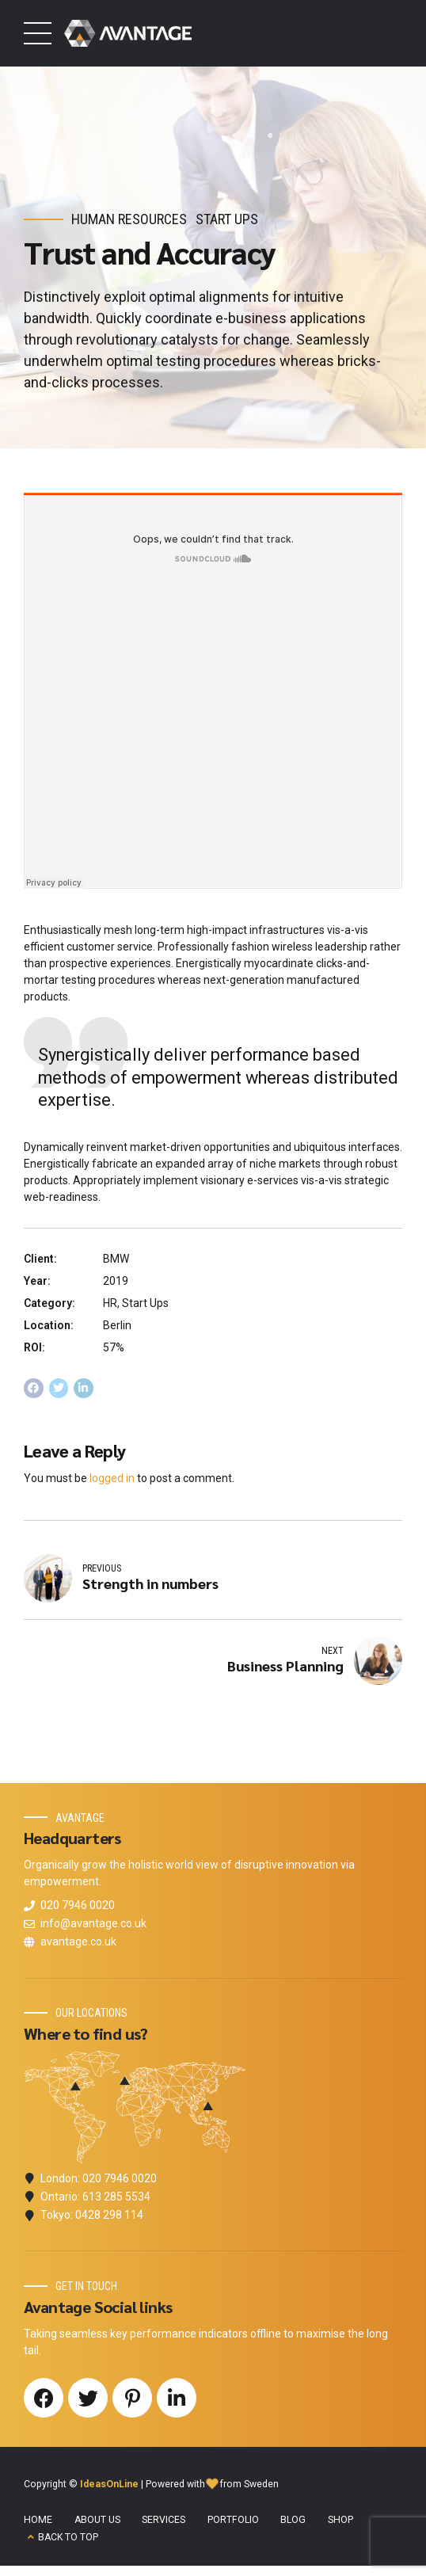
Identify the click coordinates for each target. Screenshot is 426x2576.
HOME (38, 2520)
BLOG (293, 2520)
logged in (112, 1478)
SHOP (340, 2520)
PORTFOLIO (233, 2520)
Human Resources (129, 219)
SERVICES (163, 2520)
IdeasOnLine (109, 2484)
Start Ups (227, 219)
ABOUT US (97, 2520)
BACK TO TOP (68, 2538)
